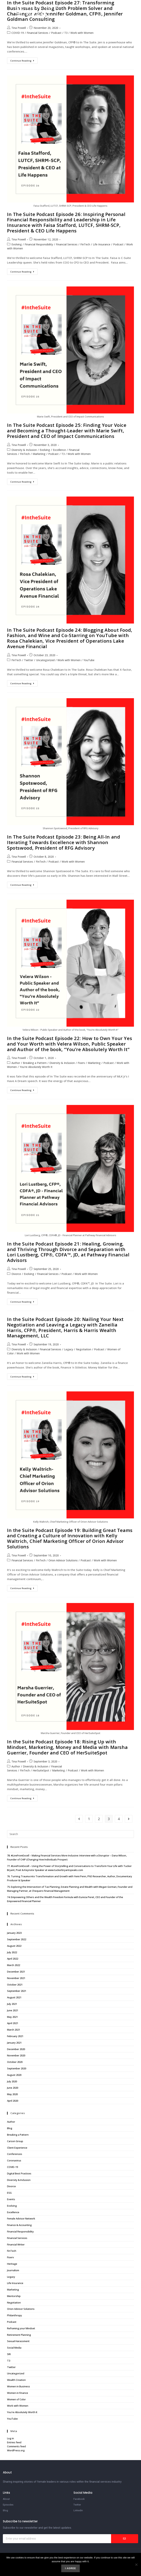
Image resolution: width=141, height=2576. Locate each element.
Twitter (28, 660)
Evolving (16, 244)
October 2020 (15, 2062)
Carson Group (15, 2141)
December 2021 (16, 1971)
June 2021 (12, 2010)
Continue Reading (24, 59)
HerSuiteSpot (41, 1770)
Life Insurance (101, 244)
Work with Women (81, 33)
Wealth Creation (16, 2380)
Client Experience (17, 2147)
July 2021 (12, 2004)
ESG (9, 2192)
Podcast (56, 33)
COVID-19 (17, 33)
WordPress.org (16, 2450)
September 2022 (16, 1939)
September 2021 (16, 1991)
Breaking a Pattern (35, 1063)
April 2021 (12, 2023)
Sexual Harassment (18, 2341)
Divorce (16, 1274)
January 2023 (14, 1933)
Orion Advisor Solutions (63, 1560)
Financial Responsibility (39, 244)
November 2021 (16, 1978)
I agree (70, 2568)
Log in (10, 2438)
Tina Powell (18, 28)
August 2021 (14, 1997)
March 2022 (13, 1965)
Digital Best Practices (19, 2173)
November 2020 (16, 2055)
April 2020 (12, 2100)
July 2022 (12, 1952)
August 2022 (14, 1946)
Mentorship (14, 2296)
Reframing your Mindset (21, 2328)
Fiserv (81, 1063)
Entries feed (14, 2442)
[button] (135, 10)
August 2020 (14, 2075)
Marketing (39, 454)
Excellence (59, 450)
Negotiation (83, 1349)
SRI (9, 2354)
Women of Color (16, 2399)
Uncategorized (45, 660)
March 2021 (13, 2029)
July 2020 (12, 2081)
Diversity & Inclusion (24, 450)
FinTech (85, 244)
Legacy (68, 1349)
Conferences (14, 2154)
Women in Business (18, 2386)
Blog (9, 2128)
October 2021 (15, 1984)
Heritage (12, 2263)
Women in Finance (17, 2393)
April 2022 (12, 1958)
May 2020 (12, 2094)
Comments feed (16, 2446)
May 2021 (12, 2017)
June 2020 (12, 2087)
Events (11, 2199)
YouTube (88, 660)
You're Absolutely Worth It (36, 1067)
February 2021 (15, 2036)
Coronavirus (14, 2160)
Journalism (13, 2270)
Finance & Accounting (19, 2225)
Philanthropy (14, 2315)
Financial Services (37, 33)
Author (15, 1063)
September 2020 (16, 2068)
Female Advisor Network (21, 2218)
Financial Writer (16, 2244)
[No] (136, 2564)
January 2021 (14, 2042)
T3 (66, 33)
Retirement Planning (19, 2335)
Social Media (14, 2347)
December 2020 (16, 2049)
